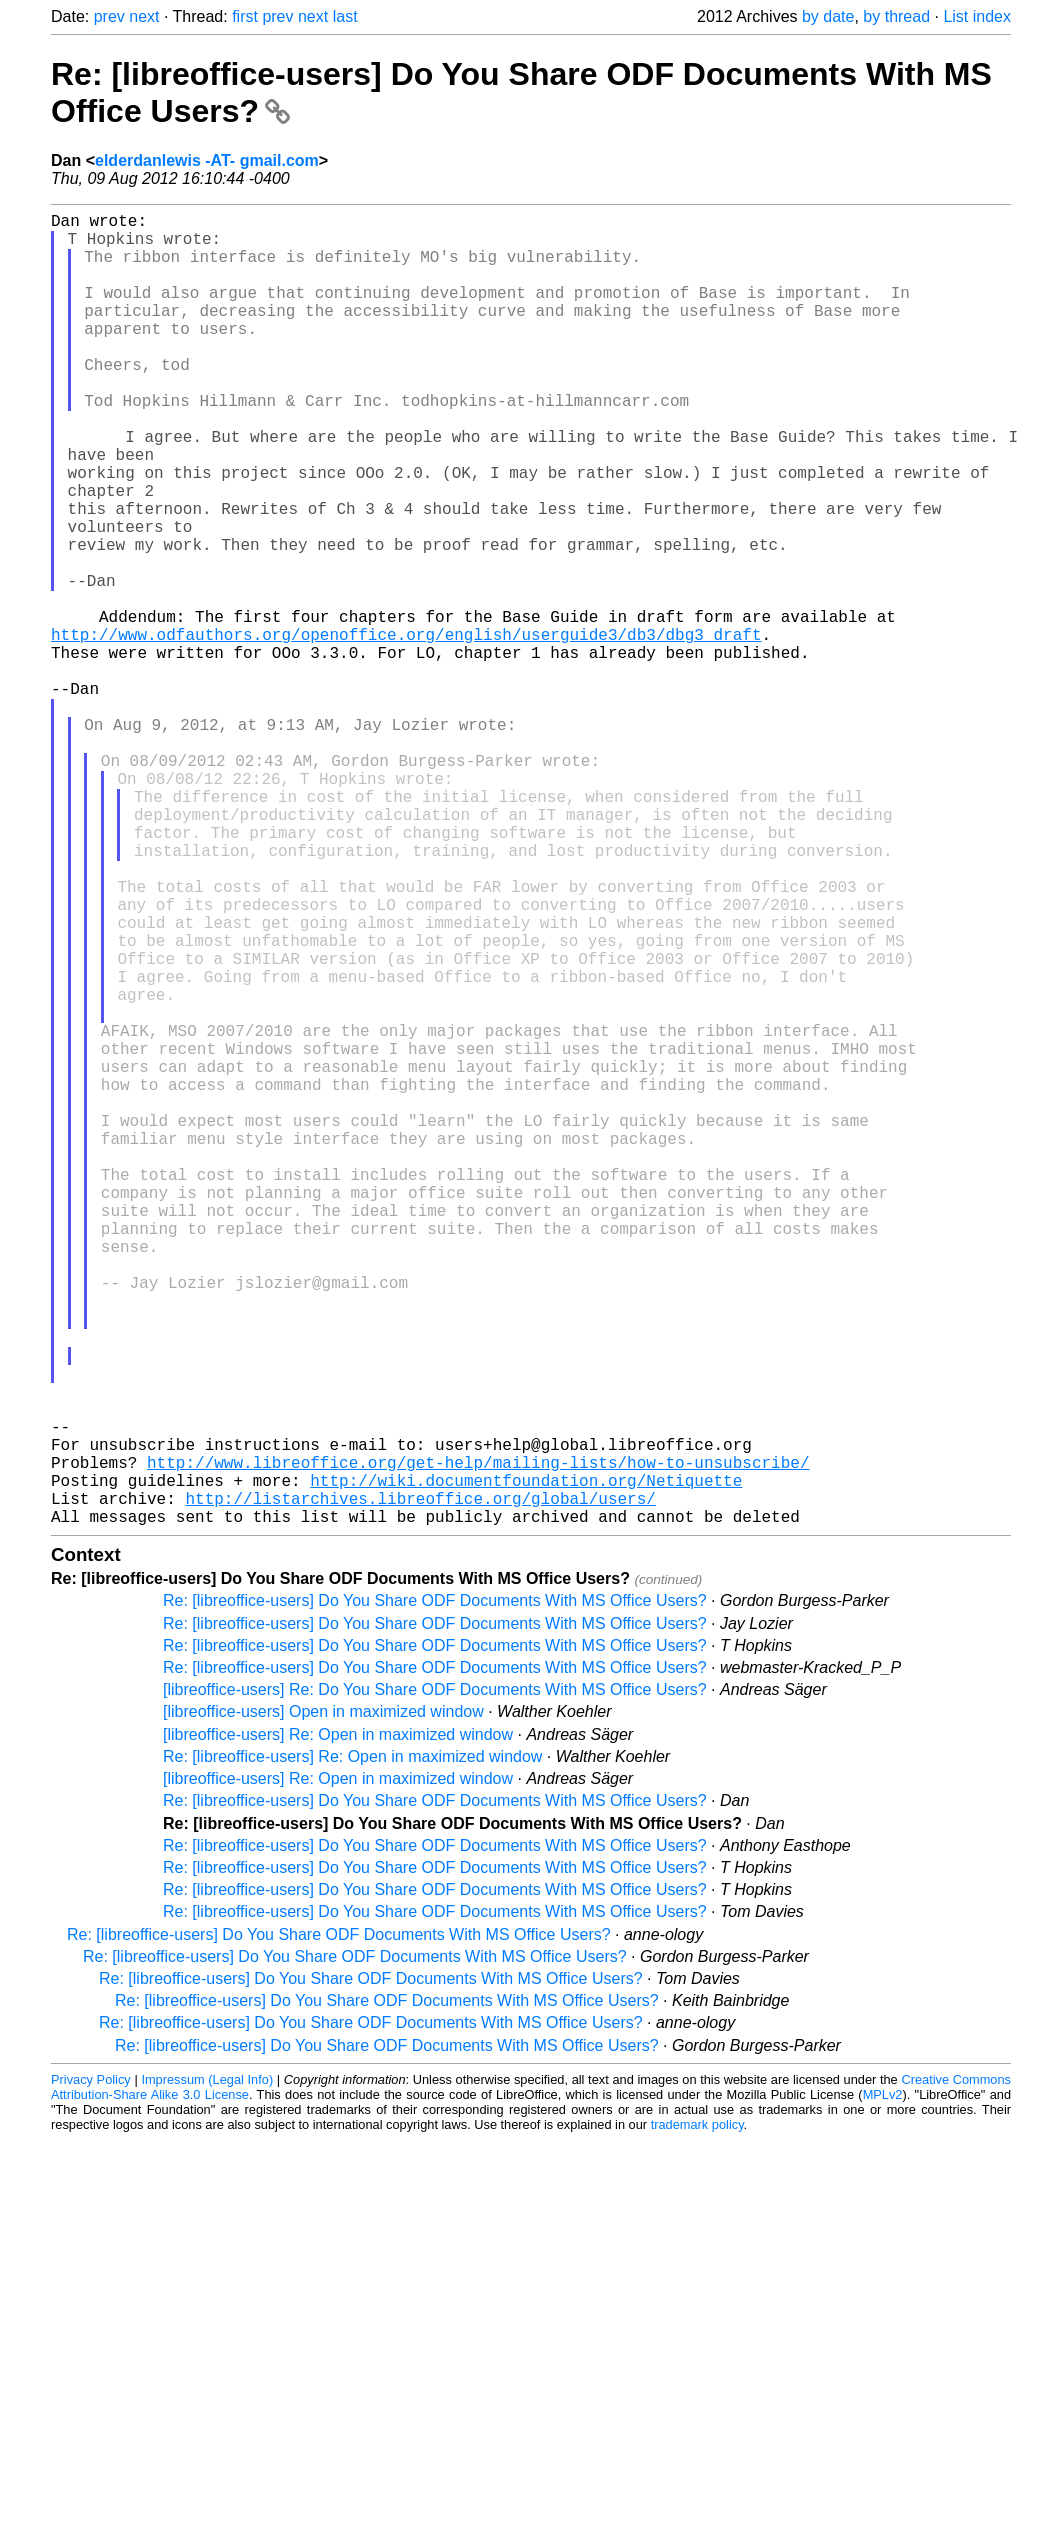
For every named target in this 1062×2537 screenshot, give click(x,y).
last (345, 16)
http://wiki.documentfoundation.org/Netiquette (526, 1764)
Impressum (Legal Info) (207, 2371)
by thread (896, 16)
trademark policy (697, 2416)
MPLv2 (883, 2386)
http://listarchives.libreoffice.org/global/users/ (420, 1786)
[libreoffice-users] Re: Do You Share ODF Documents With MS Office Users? (435, 1981)
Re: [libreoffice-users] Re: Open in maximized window (352, 2048)
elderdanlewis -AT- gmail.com (207, 160)
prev (109, 16)
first (245, 16)
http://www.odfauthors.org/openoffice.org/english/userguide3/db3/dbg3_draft (406, 730)
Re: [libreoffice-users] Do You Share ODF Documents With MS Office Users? (435, 1892)
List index (977, 16)
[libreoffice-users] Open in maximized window (323, 2003)
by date (828, 16)
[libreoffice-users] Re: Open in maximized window (338, 2026)
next (144, 16)
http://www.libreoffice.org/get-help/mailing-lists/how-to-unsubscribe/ (478, 1742)
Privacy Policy (91, 2371)
